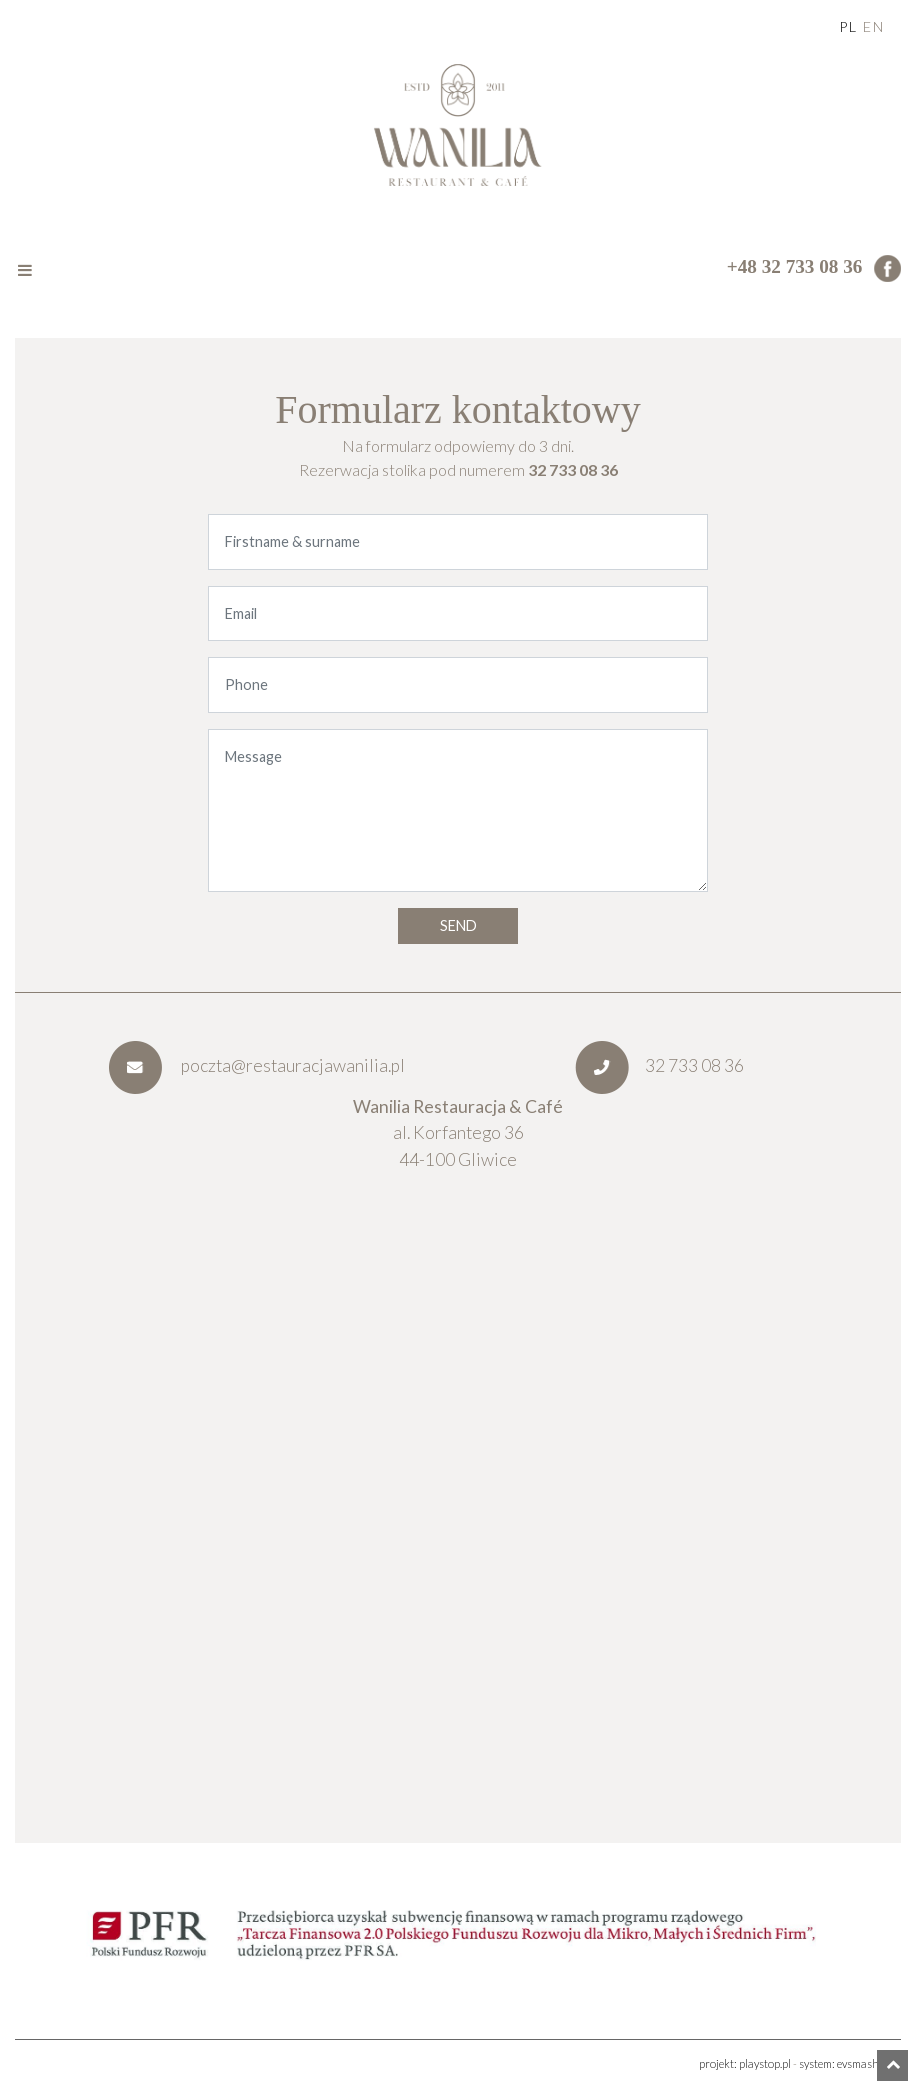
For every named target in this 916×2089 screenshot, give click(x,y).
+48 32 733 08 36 (795, 266)
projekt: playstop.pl (745, 2063)
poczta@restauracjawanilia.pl (257, 1065)
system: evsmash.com (850, 2063)
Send (458, 925)
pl (848, 26)
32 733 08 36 (573, 469)
